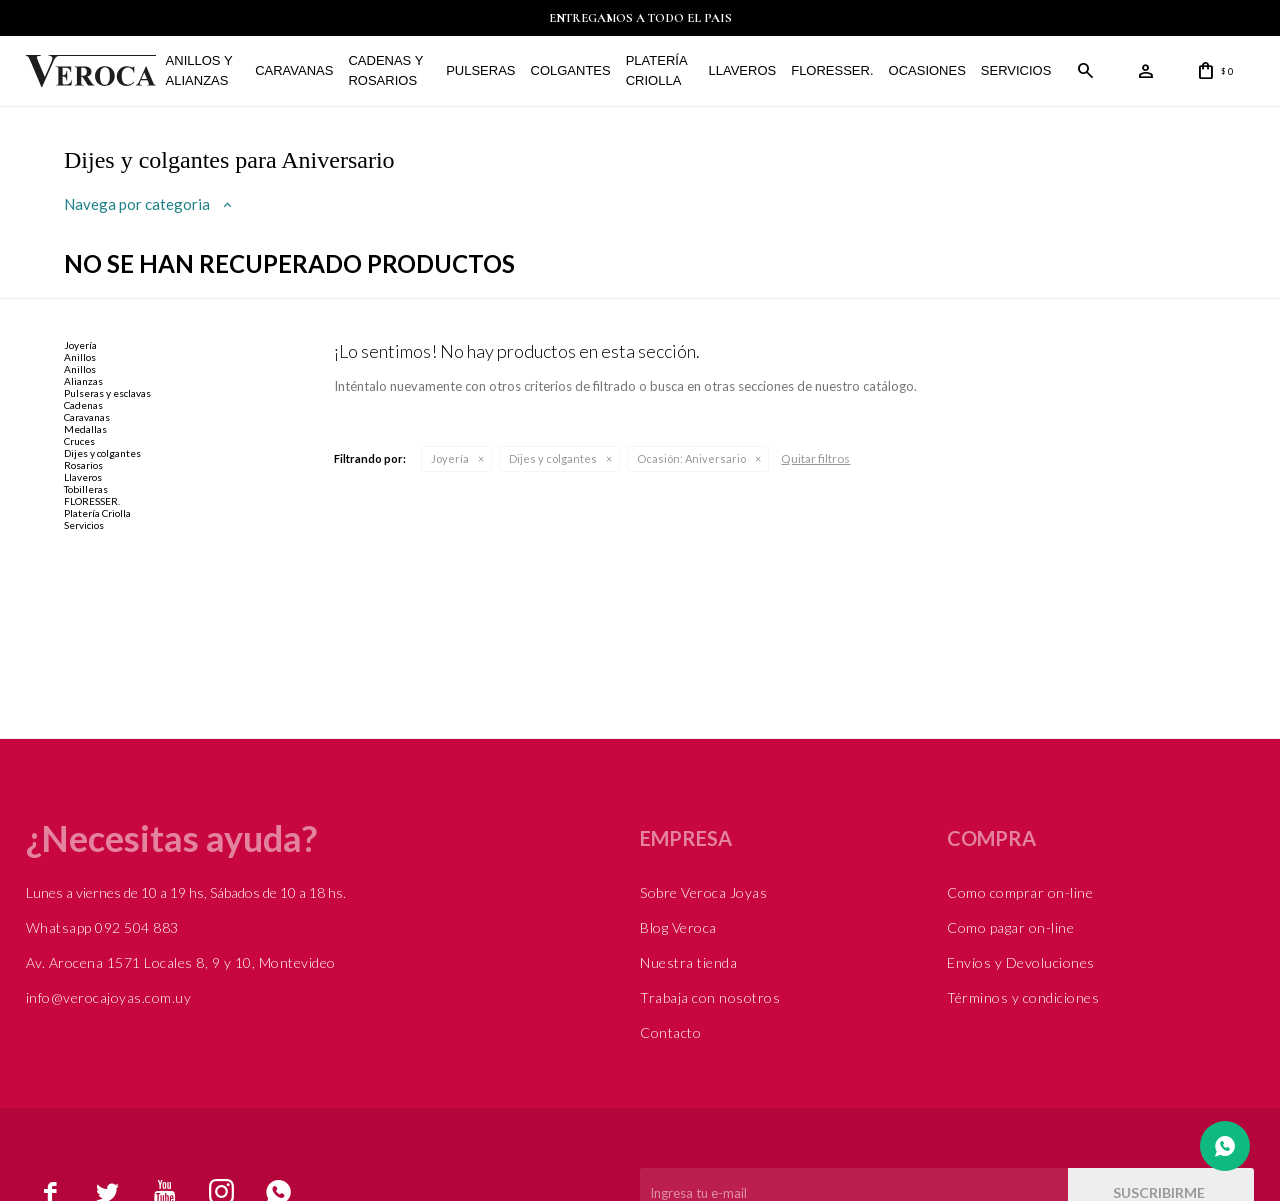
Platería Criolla (656, 70)
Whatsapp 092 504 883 (102, 927)
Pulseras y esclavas (107, 393)
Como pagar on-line (1010, 927)
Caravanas (294, 70)
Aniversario (691, 458)
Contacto (670, 1032)
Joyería (450, 458)
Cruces (79, 441)
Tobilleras (86, 489)
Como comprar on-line (1020, 892)
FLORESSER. (832, 70)
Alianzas (83, 381)
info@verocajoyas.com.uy (109, 997)
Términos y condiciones (1023, 997)
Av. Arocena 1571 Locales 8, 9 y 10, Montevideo (181, 962)
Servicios (1016, 70)
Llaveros (743, 70)
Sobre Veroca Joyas (703, 892)
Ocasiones (927, 70)
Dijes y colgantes (553, 458)
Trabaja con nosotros (710, 997)
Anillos (80, 357)
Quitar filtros (815, 458)
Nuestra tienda (688, 962)
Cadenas (83, 405)
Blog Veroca (678, 927)
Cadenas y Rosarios (385, 70)
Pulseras (480, 70)
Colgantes (571, 70)
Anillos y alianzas (199, 70)
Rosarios (83, 465)
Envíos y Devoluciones (1021, 962)
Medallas (85, 429)
